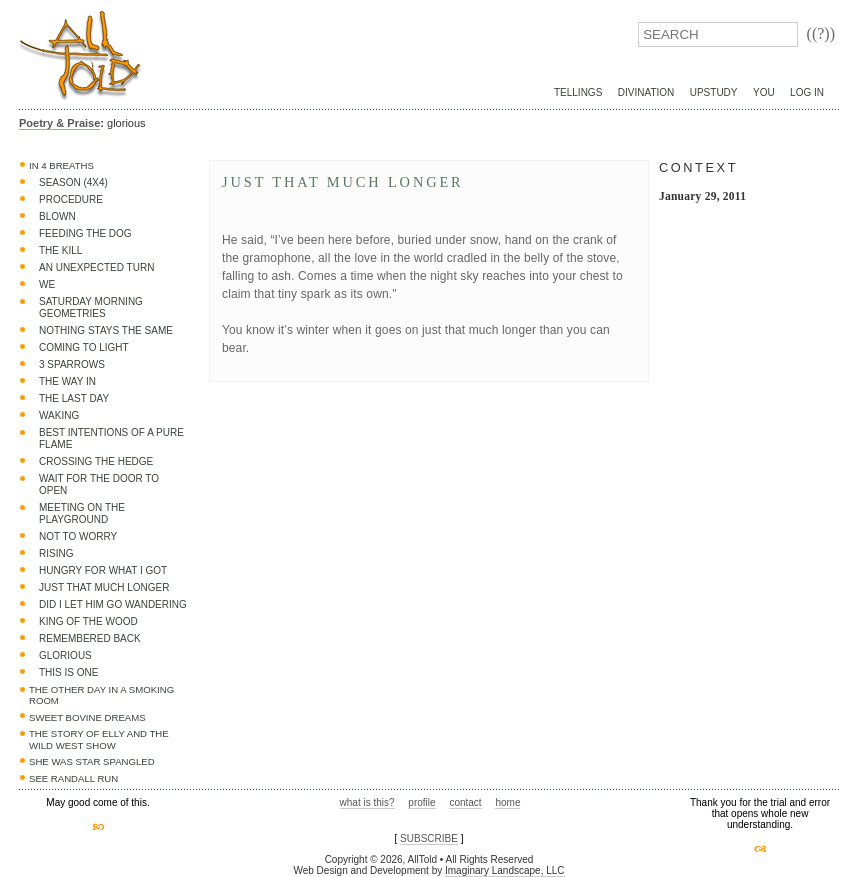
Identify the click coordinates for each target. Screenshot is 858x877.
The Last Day (74, 398)
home (507, 802)
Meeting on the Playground (82, 513)
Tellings (578, 92)
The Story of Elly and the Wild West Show (99, 739)
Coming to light (84, 347)
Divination (646, 92)
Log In (807, 92)
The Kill (60, 250)
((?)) (821, 33)
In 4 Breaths (61, 165)
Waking (59, 415)
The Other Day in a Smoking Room (101, 695)
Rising (56, 553)
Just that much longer (104, 587)
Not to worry (78, 536)
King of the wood (88, 621)
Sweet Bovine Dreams (87, 717)
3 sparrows (72, 364)
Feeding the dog (85, 233)
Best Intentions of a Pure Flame (111, 438)
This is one (68, 672)
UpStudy (714, 92)
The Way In (67, 381)
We (47, 284)
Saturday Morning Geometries (91, 307)
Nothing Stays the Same (106, 330)
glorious (65, 655)
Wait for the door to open (99, 484)
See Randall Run (73, 778)
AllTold (80, 55)
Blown (57, 216)
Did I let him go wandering (113, 604)
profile (421, 802)
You (764, 92)
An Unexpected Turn (96, 267)
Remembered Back (90, 638)
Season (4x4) (73, 182)
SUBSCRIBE (429, 838)
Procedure (71, 199)
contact (465, 802)
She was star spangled (92, 761)
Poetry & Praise (59, 123)
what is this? (367, 802)
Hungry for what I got (103, 570)
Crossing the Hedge (96, 461)
